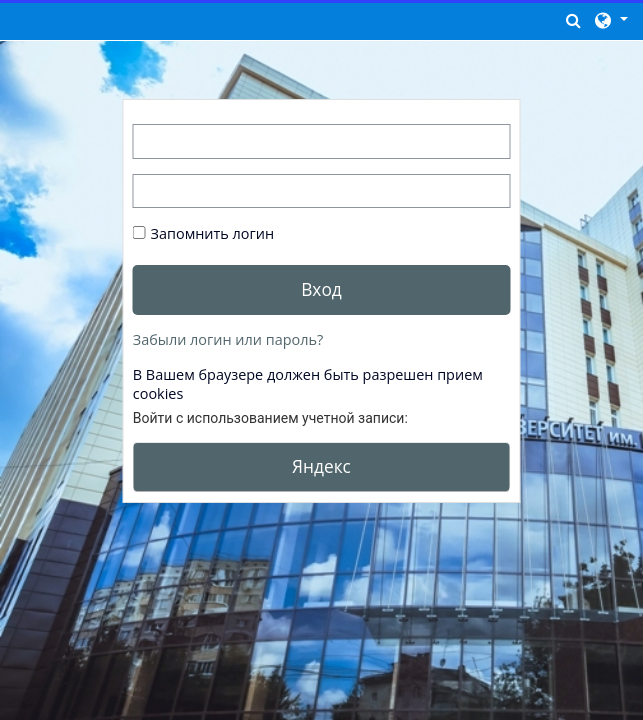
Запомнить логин (213, 233)
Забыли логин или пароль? (228, 339)
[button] (574, 20)
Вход (321, 289)
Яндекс (321, 466)
